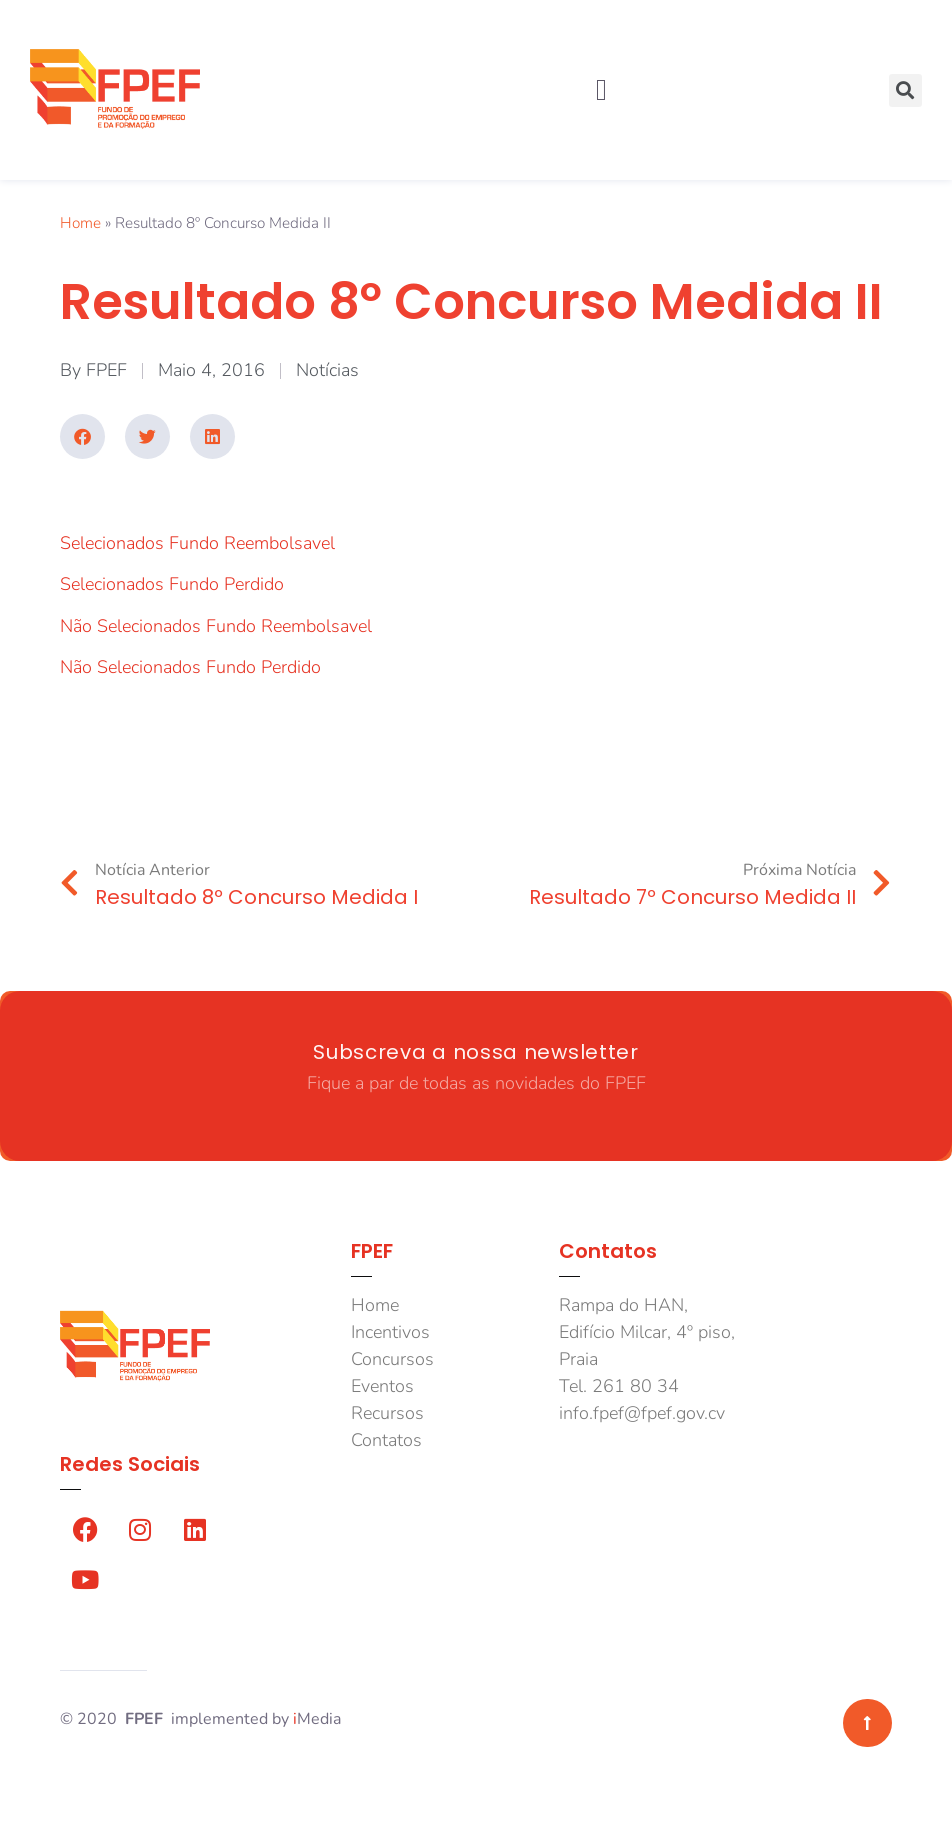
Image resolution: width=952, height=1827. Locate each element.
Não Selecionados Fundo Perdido (190, 667)
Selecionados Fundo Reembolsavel (197, 543)
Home (80, 223)
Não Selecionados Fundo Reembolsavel (216, 626)
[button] (601, 90)
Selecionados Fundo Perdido (172, 584)
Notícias (327, 370)
